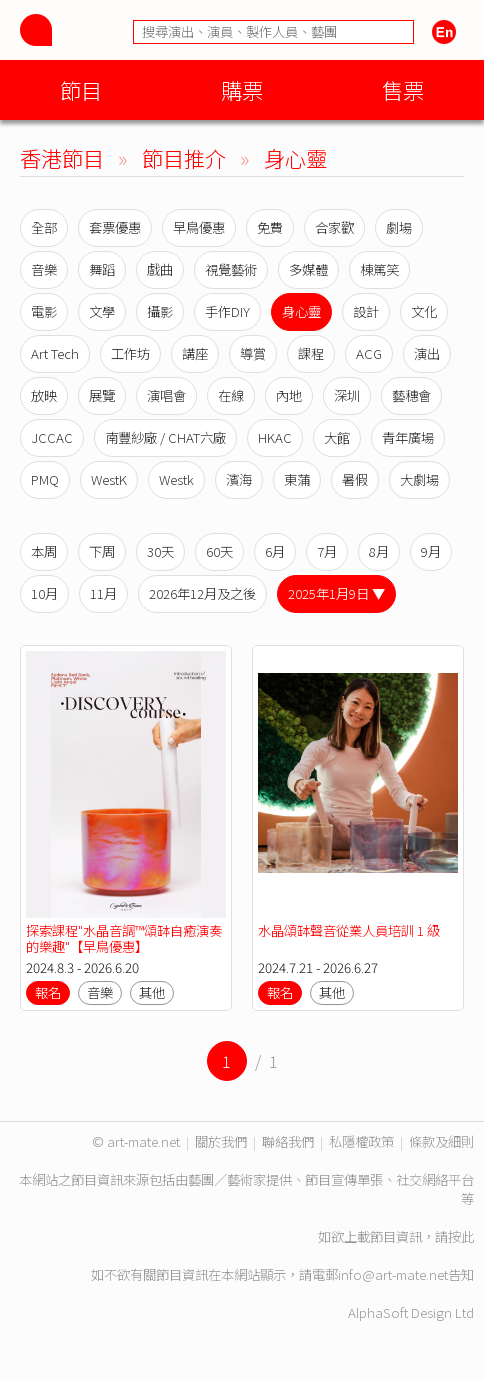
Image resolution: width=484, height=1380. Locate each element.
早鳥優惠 (199, 227)
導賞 (253, 353)
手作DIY (227, 311)
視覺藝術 (231, 269)
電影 (44, 311)
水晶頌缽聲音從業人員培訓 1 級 (349, 930)
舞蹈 (102, 269)
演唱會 (166, 395)
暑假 (355, 479)
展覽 (102, 395)
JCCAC (52, 437)
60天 (219, 551)
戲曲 (160, 269)
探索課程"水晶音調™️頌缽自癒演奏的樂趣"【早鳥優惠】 (124, 938)
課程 (311, 353)
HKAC (275, 437)
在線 (231, 395)
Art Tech (55, 353)
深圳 (347, 395)
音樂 (44, 269)
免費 (270, 227)
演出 (427, 353)
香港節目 (62, 157)
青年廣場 (408, 437)
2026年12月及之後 (202, 593)
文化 (424, 311)
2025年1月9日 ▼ (336, 593)
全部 (44, 227)
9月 (431, 551)
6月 (275, 551)
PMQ (45, 479)
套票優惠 (115, 227)
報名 (48, 992)
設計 (366, 311)
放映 (44, 395)
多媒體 (308, 269)
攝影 (160, 311)
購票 (242, 89)
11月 (103, 593)
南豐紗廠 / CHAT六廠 (165, 437)
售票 (403, 89)
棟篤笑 (379, 269)
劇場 (399, 227)
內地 (289, 395)
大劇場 (419, 479)
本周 (44, 551)
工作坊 (130, 353)
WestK (109, 479)
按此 (461, 1236)
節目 (81, 89)
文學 (102, 311)
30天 (160, 551)
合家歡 (334, 227)
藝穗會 (411, 395)
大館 (337, 437)
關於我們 (221, 1141)
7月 (327, 551)
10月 (44, 593)
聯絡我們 (288, 1141)
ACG (369, 353)
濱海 (239, 479)
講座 (195, 353)
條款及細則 (441, 1141)
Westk (176, 479)
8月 (379, 551)
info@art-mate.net (393, 1274)
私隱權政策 (361, 1141)
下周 (102, 551)
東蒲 (297, 479)
